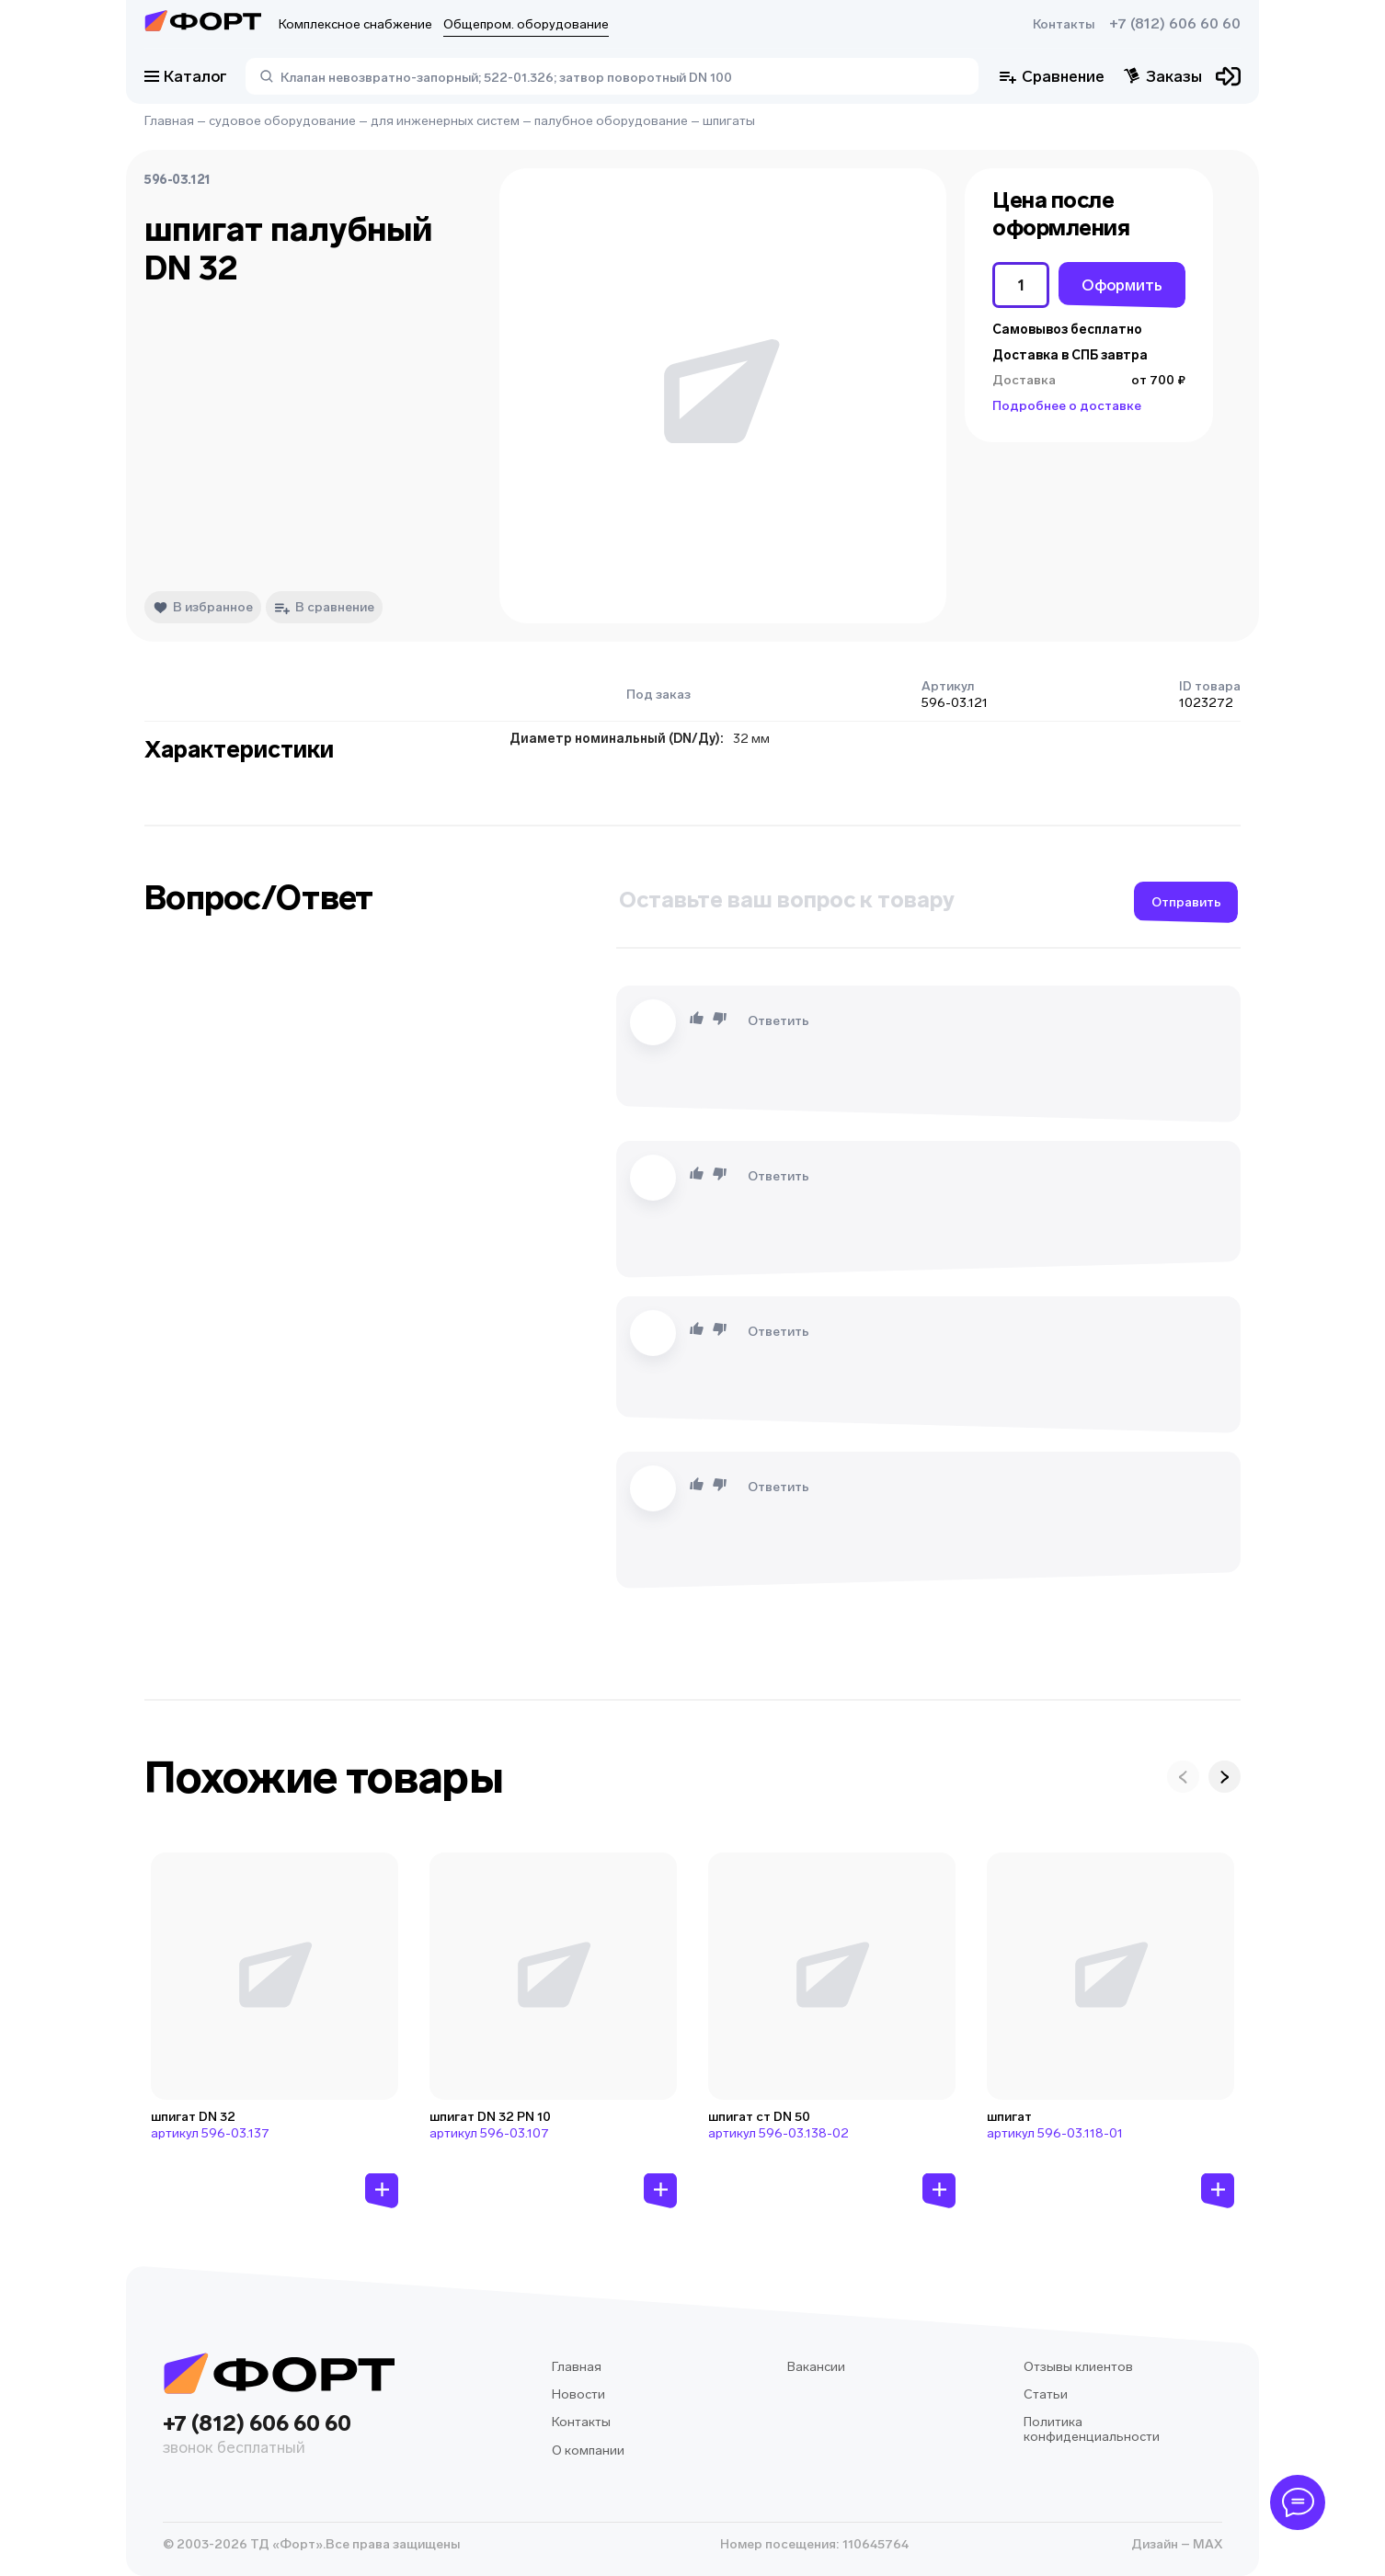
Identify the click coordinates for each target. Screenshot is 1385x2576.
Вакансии (816, 2367)
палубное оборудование (611, 121)
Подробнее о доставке (1066, 406)
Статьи (1046, 2394)
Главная (169, 121)
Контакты (1063, 24)
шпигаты (729, 121)
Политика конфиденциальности (1092, 2429)
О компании (588, 2450)
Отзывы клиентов (1078, 2367)
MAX (1206, 2544)
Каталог (185, 76)
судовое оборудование (282, 121)
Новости (578, 2394)
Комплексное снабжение (355, 24)
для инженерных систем (445, 121)
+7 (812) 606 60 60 (1175, 24)
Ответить (778, 1021)
